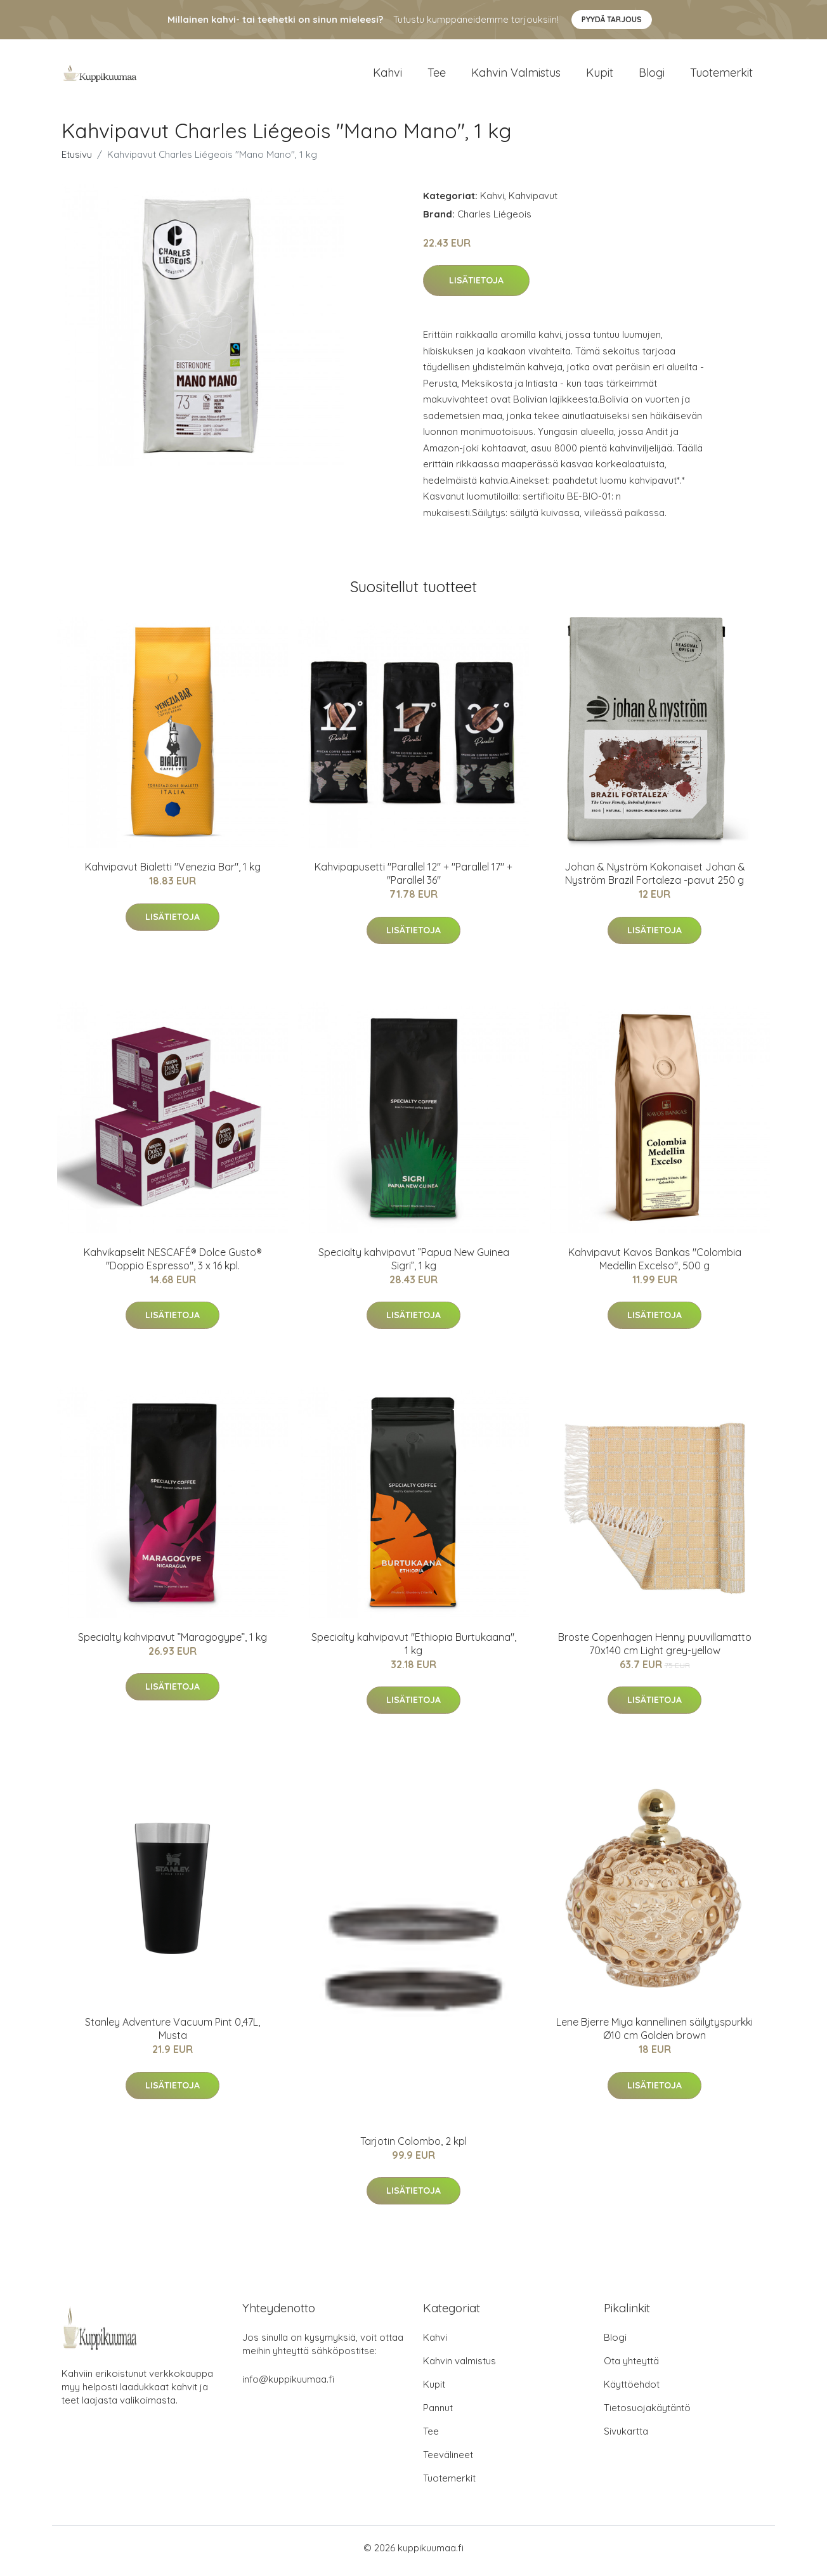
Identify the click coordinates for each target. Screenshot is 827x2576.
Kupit (599, 75)
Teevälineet (448, 2461)
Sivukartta (626, 2437)
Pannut (438, 2414)
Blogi (652, 75)
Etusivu (77, 161)
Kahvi (387, 75)
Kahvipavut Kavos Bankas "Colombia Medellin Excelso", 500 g (654, 1265)
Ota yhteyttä (631, 2367)
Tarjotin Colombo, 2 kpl (413, 2147)
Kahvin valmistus (516, 75)
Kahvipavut (533, 202)
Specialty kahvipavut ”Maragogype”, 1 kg (172, 1643)
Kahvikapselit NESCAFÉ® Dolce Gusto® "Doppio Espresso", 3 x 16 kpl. (173, 1265)
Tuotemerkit (721, 75)
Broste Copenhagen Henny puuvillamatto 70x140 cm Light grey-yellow (655, 1650)
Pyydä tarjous (612, 19)
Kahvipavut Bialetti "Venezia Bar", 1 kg (173, 873)
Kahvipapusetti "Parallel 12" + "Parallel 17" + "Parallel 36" (413, 880)
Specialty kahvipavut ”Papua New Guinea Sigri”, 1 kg (413, 1265)
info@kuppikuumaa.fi (288, 2385)
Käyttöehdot (632, 2391)
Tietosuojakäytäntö (647, 2414)
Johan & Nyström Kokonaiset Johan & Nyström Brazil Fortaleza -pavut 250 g (654, 880)
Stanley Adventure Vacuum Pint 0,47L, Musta (172, 2036)
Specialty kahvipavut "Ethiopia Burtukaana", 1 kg (413, 1650)
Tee (436, 75)
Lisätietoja (476, 287)
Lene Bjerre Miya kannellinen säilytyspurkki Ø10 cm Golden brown (654, 2036)
